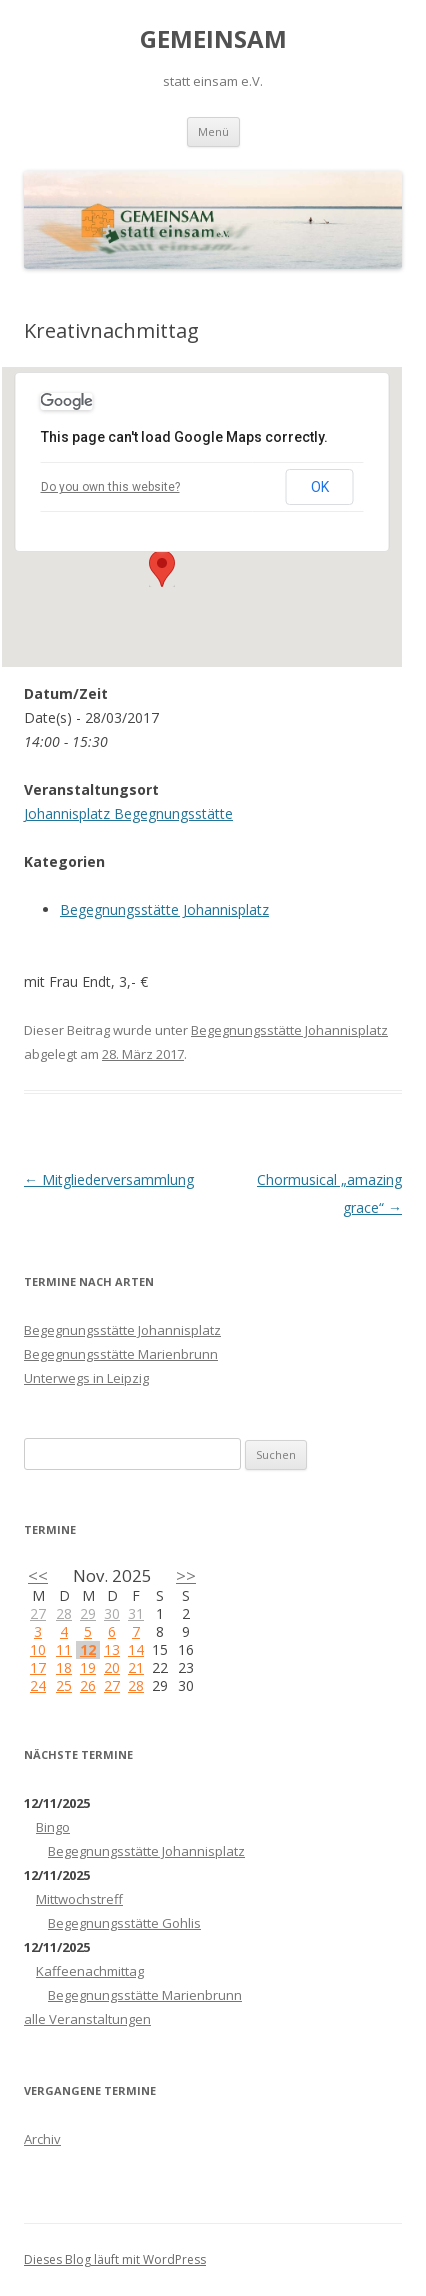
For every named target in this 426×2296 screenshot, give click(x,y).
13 (112, 1649)
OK (320, 487)
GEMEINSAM (213, 39)
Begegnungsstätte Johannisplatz (164, 909)
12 (88, 1649)
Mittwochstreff (79, 1899)
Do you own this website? (110, 487)
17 (38, 1667)
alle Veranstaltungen (87, 2019)
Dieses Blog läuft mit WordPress (115, 2259)
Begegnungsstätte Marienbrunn (121, 1354)
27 (38, 1613)
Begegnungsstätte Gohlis (124, 1923)
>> (186, 1575)
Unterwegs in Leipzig (86, 1378)
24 (38, 1685)
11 (64, 1649)
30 (112, 1613)
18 (64, 1667)
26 (88, 1685)
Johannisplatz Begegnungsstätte (128, 813)
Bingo (53, 1827)
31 (136, 1613)
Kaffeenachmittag (90, 1971)
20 (112, 1667)
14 (136, 1649)
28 (64, 1613)
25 (64, 1685)
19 (88, 1667)
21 (136, 1667)
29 (88, 1613)
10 (38, 1649)
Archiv (42, 2139)
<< (38, 1575)
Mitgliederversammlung (109, 1179)
